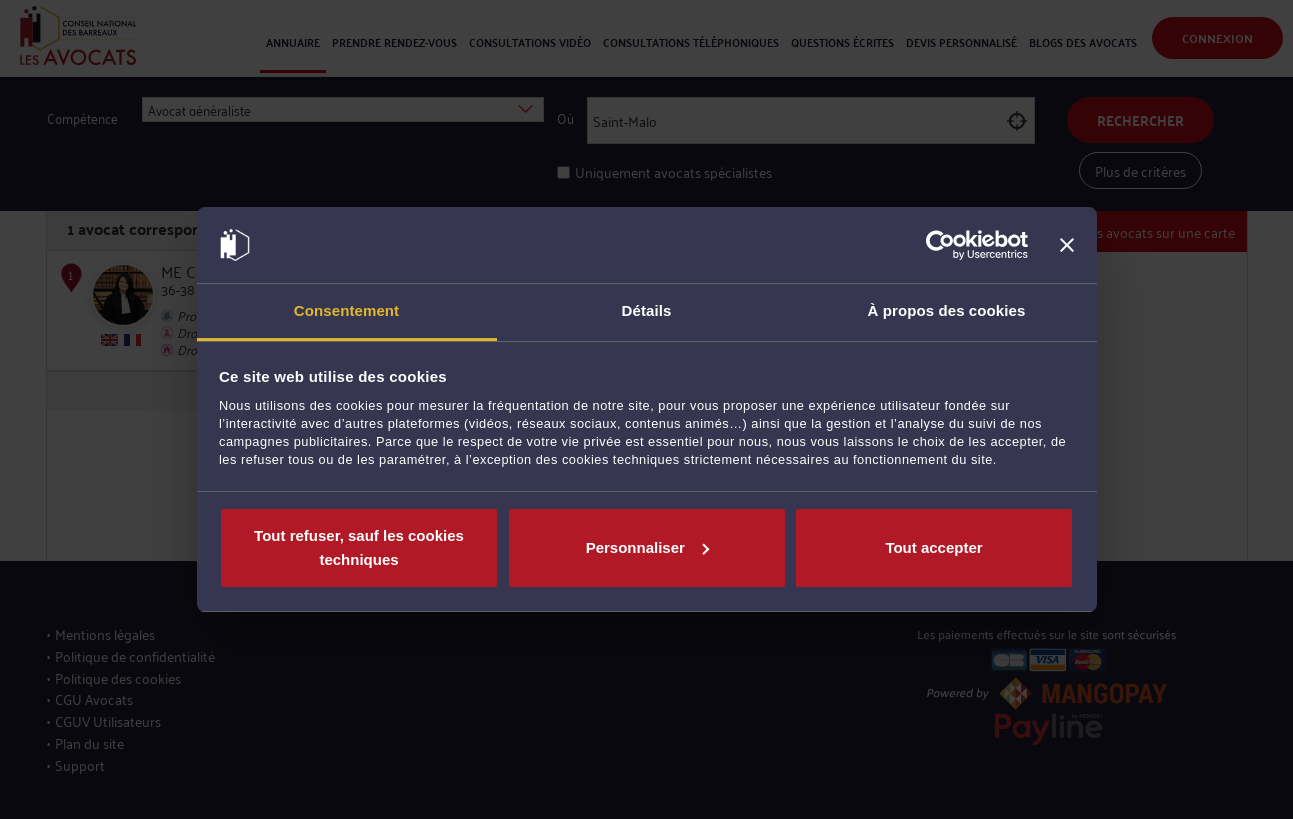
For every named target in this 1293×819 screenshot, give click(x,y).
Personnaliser (647, 547)
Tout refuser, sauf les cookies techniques (359, 547)
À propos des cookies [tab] (947, 310)
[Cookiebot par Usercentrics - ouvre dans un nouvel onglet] (940, 245)
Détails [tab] (647, 310)
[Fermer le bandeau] (1067, 245)
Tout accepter (933, 547)
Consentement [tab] (346, 310)
